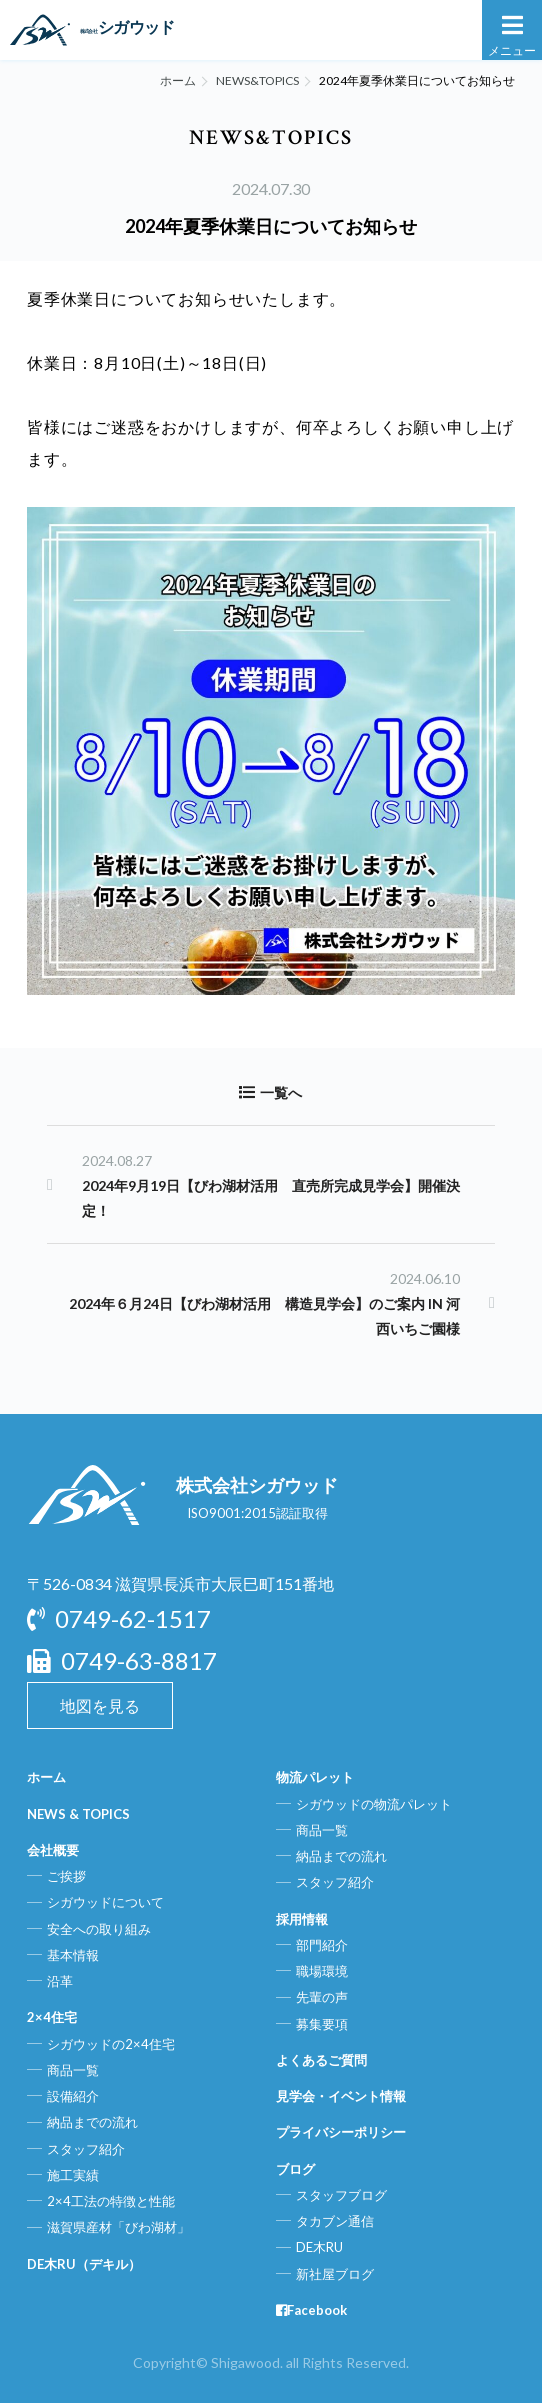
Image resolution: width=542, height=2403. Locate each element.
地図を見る (100, 1705)
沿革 (60, 1981)
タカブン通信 (335, 2221)
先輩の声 (322, 1997)
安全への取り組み (99, 1929)
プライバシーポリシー (341, 2132)
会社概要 (53, 1850)
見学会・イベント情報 (341, 2096)
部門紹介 (322, 1945)
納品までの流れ (92, 2122)
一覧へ (270, 1092)
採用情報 (302, 1919)
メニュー (512, 34)
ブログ (295, 2169)
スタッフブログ (341, 2195)
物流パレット (315, 1777)
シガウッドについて (105, 1902)
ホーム (178, 80)
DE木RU (319, 2247)
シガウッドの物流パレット (374, 1804)
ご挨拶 (66, 1876)
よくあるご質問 (321, 2060)
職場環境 (322, 1971)
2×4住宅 (52, 2017)
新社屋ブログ (335, 2274)
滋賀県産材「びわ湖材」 (118, 2227)
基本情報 (73, 1955)
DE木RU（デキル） (84, 2264)
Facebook (311, 2310)
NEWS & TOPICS (78, 1814)
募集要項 (322, 2024)
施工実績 (73, 2175)
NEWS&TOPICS (257, 80)
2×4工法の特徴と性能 (111, 2201)
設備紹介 (73, 2096)
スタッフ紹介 (86, 2149)
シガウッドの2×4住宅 (111, 2044)
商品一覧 (73, 2070)
